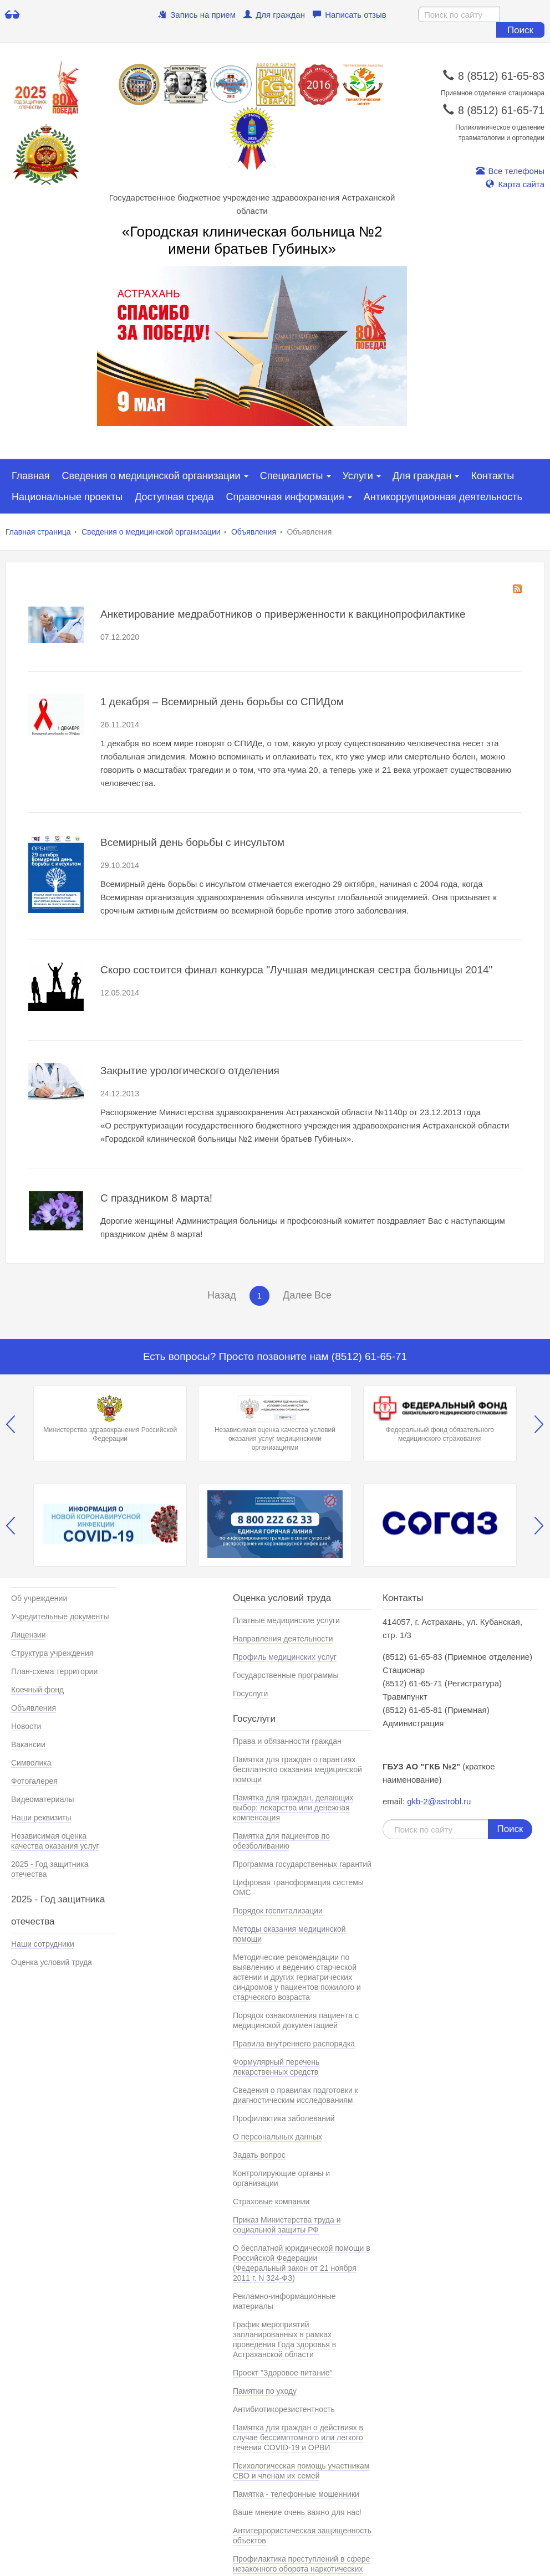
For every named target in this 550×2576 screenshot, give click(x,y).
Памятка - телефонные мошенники (296, 2494)
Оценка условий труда (51, 1962)
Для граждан (274, 14)
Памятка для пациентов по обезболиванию (281, 1840)
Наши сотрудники (42, 1943)
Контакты (492, 475)
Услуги (358, 475)
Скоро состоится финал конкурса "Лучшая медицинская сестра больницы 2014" (296, 970)
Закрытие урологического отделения (189, 1070)
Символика (31, 1762)
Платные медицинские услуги (286, 1620)
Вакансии (28, 1744)
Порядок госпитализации (278, 1910)
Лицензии (28, 1634)
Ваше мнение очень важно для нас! (297, 2512)
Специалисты (291, 475)
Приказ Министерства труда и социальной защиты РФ (287, 2224)
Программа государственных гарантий (302, 1864)
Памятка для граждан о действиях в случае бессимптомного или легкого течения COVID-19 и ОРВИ (298, 2437)
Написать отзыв (349, 14)
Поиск (520, 30)
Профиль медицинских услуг (285, 1657)
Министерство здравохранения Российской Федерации (110, 1419)
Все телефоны (510, 171)
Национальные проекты (67, 496)
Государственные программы (286, 1675)
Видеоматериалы (42, 1799)
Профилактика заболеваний (284, 2118)
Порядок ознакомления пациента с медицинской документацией (296, 2020)
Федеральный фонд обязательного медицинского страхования (440, 1419)
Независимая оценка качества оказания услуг (55, 1840)
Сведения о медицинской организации (151, 475)
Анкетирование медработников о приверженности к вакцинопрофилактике (283, 614)
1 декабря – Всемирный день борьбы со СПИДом (222, 701)
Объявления (253, 531)
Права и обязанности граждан (287, 1741)
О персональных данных (277, 2136)
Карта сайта (515, 184)
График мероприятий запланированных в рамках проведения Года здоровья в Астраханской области (284, 2339)
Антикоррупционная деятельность (443, 496)
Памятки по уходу (265, 2391)
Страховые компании (271, 2201)
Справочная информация (285, 496)
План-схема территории (54, 1671)
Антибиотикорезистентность (284, 2409)
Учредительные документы (60, 1616)
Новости (26, 1726)
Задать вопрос (259, 2155)
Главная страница (38, 531)
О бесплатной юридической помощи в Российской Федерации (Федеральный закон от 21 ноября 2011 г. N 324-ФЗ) (301, 2263)
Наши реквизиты (41, 1817)
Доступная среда (174, 496)
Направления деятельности (283, 1638)
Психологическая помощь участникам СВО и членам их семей (301, 2470)
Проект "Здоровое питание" (282, 2372)
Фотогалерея (34, 1781)
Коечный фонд (37, 1689)
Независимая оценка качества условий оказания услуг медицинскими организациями (274, 1423)
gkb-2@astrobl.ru (439, 1801)
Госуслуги (250, 1693)
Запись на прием (197, 14)
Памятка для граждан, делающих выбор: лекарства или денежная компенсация (293, 1807)
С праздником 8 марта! (156, 1198)
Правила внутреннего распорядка (294, 2043)
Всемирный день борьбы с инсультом (192, 842)
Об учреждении (39, 1598)
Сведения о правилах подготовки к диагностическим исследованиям (295, 2095)
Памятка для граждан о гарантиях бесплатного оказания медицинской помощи (297, 1769)
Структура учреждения (52, 1653)
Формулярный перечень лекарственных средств (276, 2066)
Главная (31, 475)
